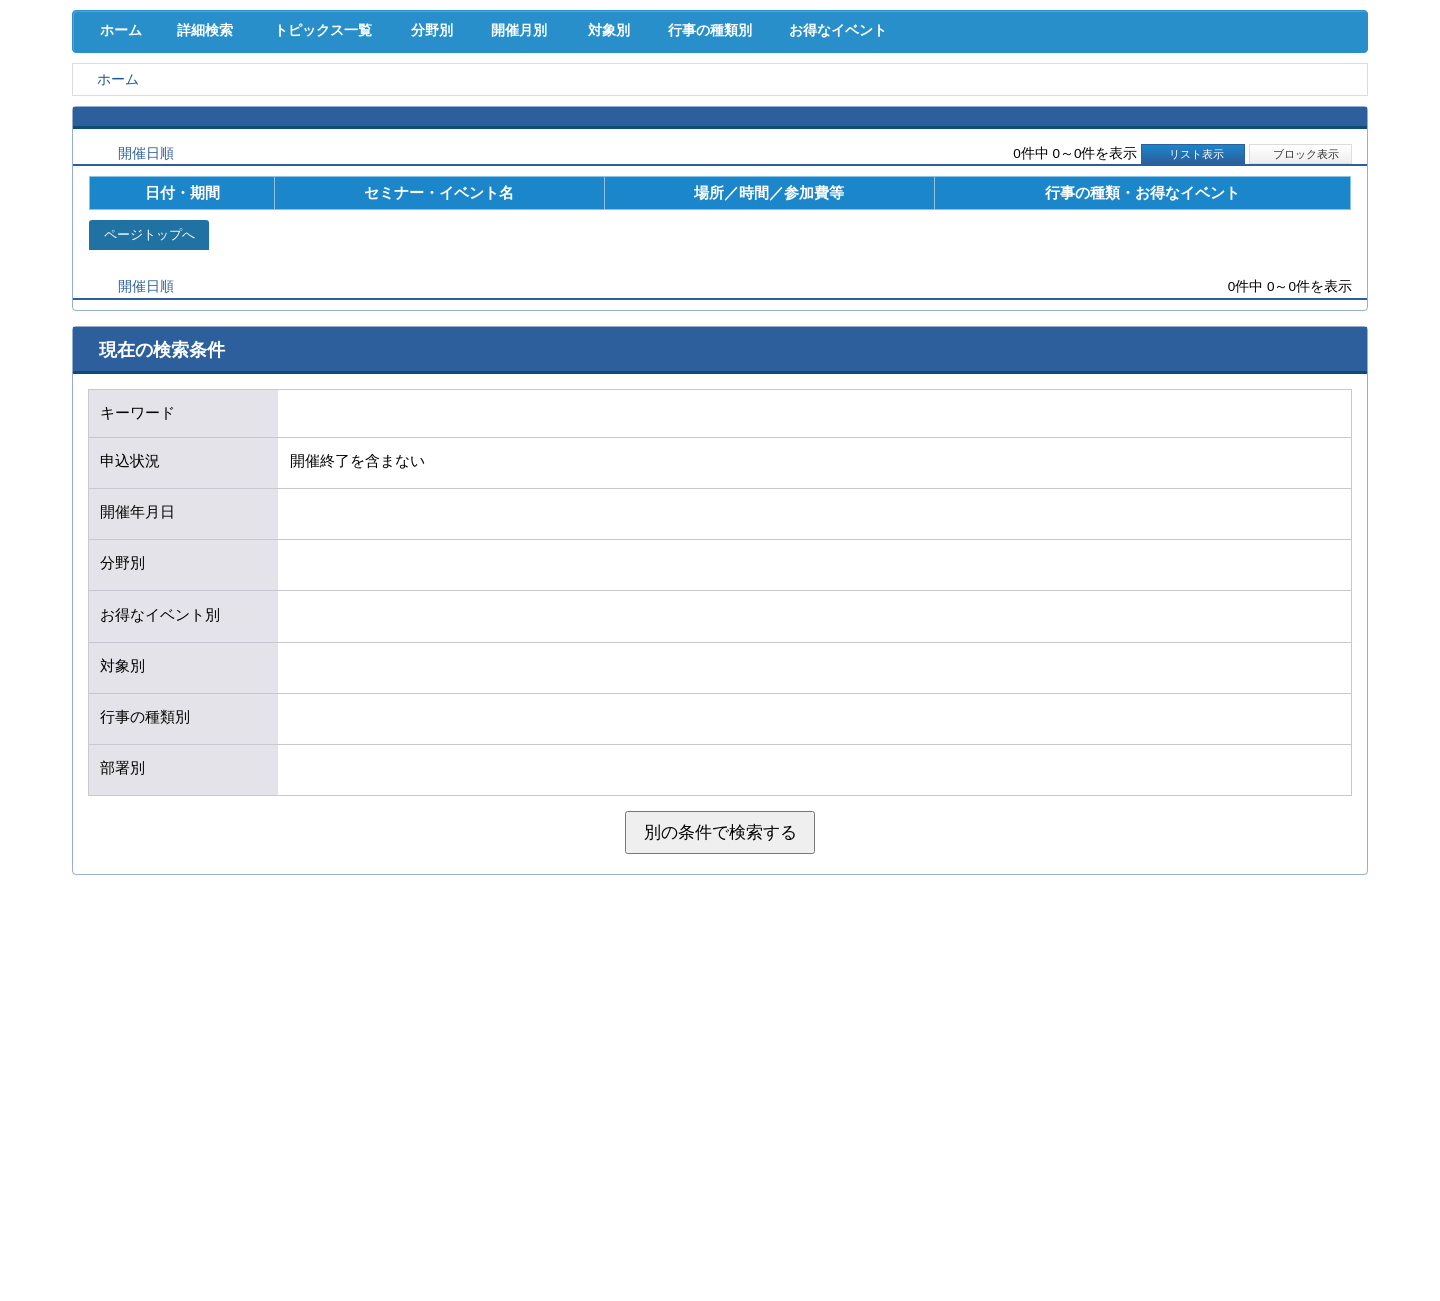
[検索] (1002, 81)
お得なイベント (905, 201)
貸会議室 (535, 150)
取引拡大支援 (350, 109)
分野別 (447, 201)
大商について (1275, 150)
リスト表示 (1193, 326)
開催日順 (146, 326)
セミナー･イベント (350, 150)
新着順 (243, 326)
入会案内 (1301, 68)
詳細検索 (210, 201)
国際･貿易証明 (1275, 109)
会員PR (905, 150)
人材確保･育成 (720, 109)
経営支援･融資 (165, 109)
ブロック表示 (1300, 326)
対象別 (648, 201)
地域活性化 (1090, 109)
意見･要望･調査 (165, 150)
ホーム (117, 201)
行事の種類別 (762, 201)
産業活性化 (905, 109)
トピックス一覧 (332, 201)
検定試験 (720, 150)
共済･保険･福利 (535, 109)
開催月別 (547, 201)
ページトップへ (149, 407)
